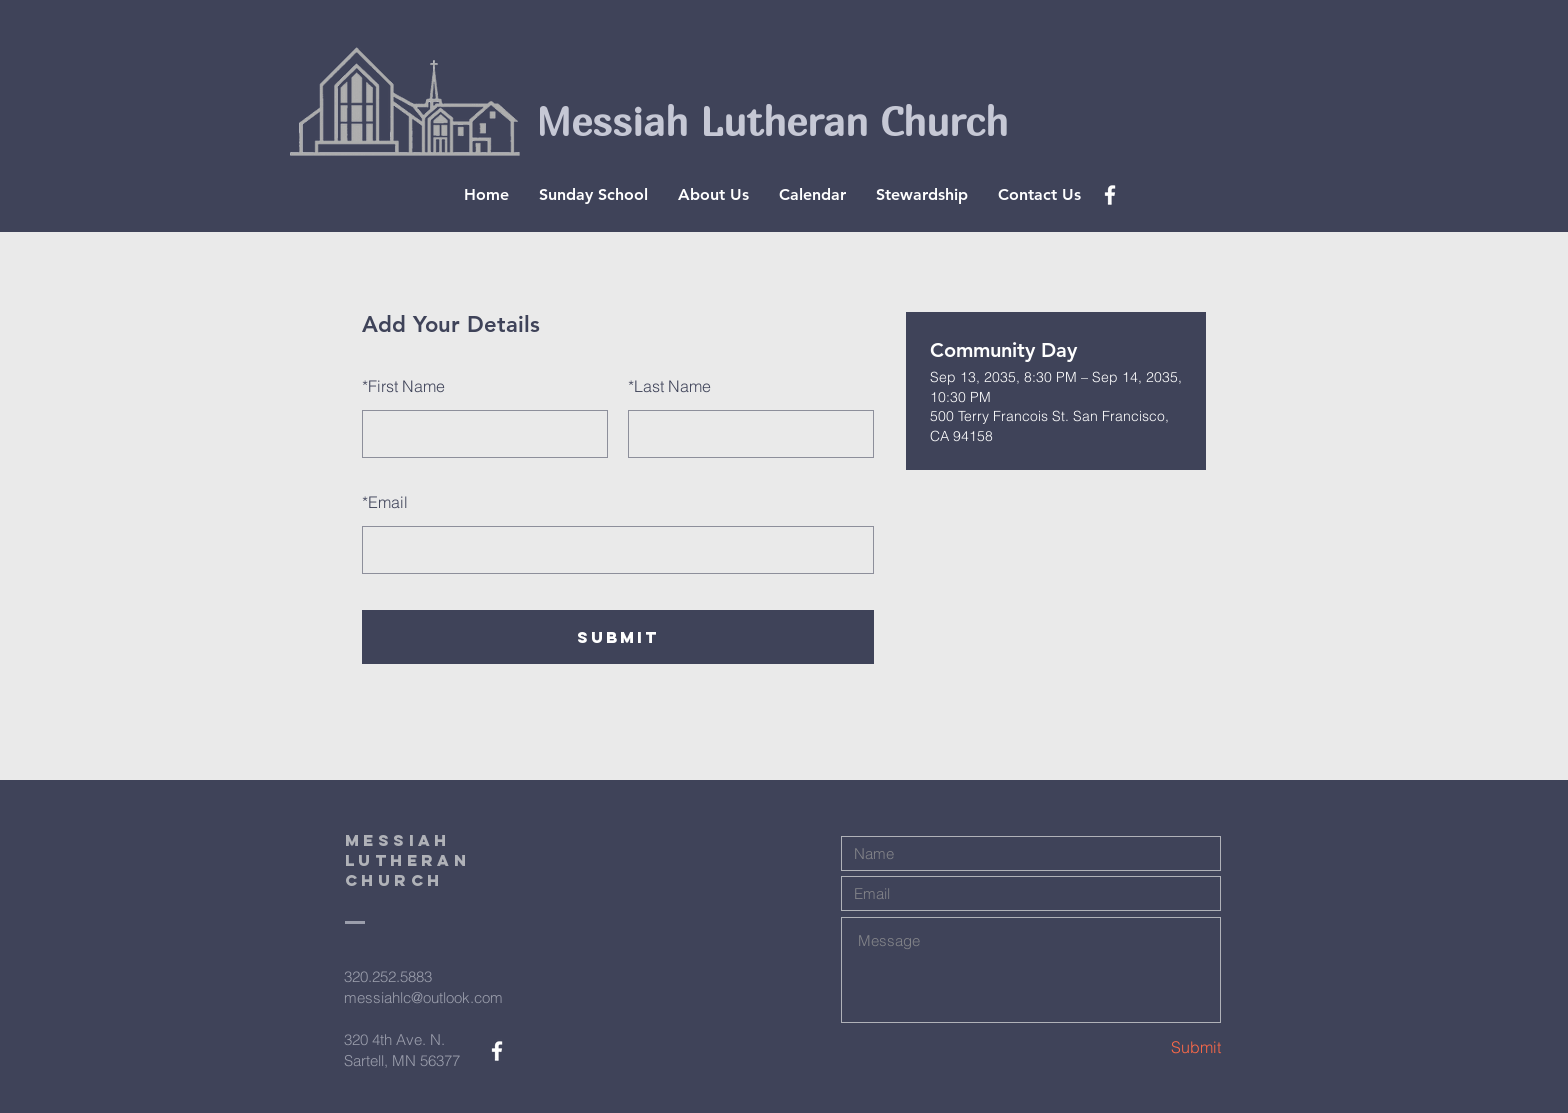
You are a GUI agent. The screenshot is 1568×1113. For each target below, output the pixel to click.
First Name (403, 386)
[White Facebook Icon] (1110, 195)
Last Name (669, 386)
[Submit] (1150, 1046)
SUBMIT (618, 637)
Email (385, 502)
